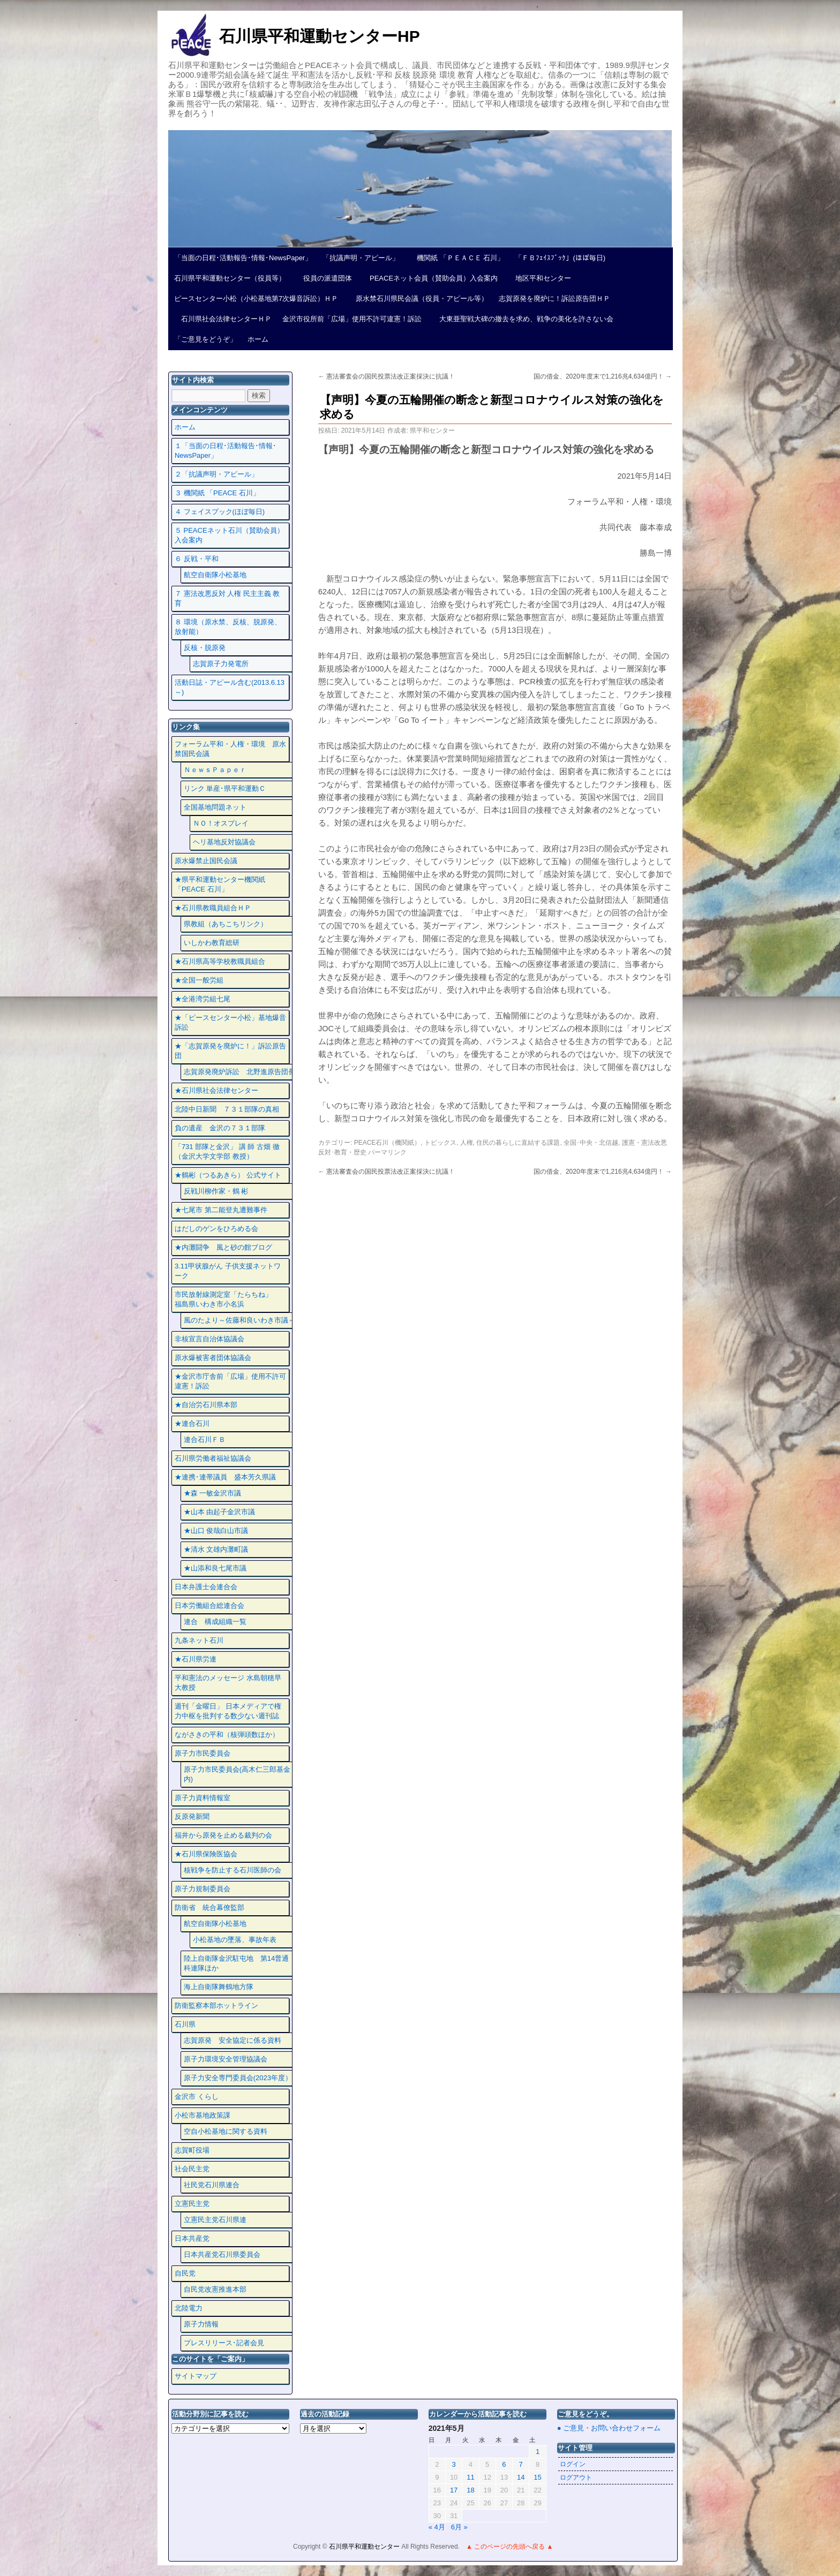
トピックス (440, 1142)
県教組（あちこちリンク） (225, 924)
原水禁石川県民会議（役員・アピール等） (418, 298)
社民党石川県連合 (211, 2185)
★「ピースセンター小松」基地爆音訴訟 (230, 1022)
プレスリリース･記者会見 (224, 2343)
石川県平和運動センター (365, 2546)
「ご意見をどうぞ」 (205, 339)
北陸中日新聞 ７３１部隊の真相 (227, 1109)
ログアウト (576, 2477)
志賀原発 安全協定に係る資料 (232, 2040)
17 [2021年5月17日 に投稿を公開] (454, 2490)
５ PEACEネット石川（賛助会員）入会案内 (229, 535)
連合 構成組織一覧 (215, 1622)
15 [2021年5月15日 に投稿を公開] (537, 2477)
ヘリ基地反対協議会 (224, 842)
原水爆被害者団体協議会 (213, 1358)
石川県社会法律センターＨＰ (223, 319)
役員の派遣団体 (324, 278)
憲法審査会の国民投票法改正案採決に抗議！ (386, 376)
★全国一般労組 (199, 980)
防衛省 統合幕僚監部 (209, 1907)
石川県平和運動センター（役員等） (230, 278)
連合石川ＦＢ (205, 1440)
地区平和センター (539, 278)
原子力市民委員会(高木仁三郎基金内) (237, 1774)
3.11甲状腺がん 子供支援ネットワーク (228, 1271)
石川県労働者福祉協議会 (213, 1458)
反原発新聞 (192, 1816)
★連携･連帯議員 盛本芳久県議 (225, 1477)
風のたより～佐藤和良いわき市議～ (239, 1320)
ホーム (258, 339)
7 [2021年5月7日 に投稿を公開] (521, 2464)
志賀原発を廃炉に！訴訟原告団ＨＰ (554, 298)
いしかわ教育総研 (211, 943)
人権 (466, 1142)
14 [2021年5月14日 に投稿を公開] (520, 2477)
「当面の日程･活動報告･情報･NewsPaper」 (243, 258)
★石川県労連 (195, 1659)
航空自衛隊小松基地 (215, 575)
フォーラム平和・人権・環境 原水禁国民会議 (230, 749)
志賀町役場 (192, 2150)
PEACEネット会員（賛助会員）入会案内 (430, 278)
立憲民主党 (192, 2204)
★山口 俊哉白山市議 (216, 1531)
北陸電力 (188, 2308)
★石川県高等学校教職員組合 (220, 961)
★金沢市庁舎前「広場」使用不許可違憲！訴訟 (230, 1381)
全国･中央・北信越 (591, 1142)
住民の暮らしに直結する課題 (518, 1142)
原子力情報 (201, 2324)
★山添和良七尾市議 (215, 1568)
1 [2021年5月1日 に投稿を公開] (537, 2451)
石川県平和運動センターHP (319, 36)
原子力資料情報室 (202, 1798)
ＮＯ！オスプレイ (221, 823)
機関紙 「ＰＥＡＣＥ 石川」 (457, 258)
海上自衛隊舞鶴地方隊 (218, 1987)
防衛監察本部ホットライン (216, 2005)
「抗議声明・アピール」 (360, 258)
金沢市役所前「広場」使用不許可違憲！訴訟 (352, 319)
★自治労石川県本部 (206, 1405)
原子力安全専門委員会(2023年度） (238, 2078)
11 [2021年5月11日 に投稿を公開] (470, 2477)
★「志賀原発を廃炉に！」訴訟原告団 (230, 1051)
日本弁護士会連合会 (206, 1587)
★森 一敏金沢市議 (213, 1493)
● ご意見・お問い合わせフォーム (609, 2428)
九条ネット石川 (199, 1640)
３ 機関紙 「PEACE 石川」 (217, 493)
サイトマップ (195, 2376)
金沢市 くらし (197, 2096)
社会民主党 (192, 2169)
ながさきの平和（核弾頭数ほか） (227, 1735)
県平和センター (432, 430)
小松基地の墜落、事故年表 (234, 1940)
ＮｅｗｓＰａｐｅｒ (215, 770)
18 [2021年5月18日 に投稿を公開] (470, 2490)
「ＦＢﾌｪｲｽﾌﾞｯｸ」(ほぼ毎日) (560, 258)
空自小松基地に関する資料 (225, 2131)
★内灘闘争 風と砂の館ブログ (223, 1247)
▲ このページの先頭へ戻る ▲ (509, 2546)
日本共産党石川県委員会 (222, 2254)
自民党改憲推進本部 (215, 2289)
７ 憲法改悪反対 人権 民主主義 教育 (227, 598)
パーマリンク (387, 1152)
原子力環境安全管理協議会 (225, 2059)
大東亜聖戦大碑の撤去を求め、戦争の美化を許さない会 (522, 319)
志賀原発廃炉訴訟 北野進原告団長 (239, 1072)
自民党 (185, 2273)
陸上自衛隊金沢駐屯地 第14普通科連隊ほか (236, 1963)
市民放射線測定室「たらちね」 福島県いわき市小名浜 (230, 1299)
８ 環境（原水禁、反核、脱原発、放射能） (228, 627)
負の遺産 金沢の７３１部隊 (220, 1128)
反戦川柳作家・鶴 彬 (216, 1191)
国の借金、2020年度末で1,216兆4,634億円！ (603, 376)
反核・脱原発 (205, 648)
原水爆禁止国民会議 (206, 861)
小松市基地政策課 (202, 2115)
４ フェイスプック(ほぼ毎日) (220, 512)
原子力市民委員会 (202, 1753)
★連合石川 (192, 1423)
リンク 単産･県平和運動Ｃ (225, 788)
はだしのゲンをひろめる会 (216, 1229)
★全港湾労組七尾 (202, 999)
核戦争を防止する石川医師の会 (232, 1870)
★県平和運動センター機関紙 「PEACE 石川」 (220, 884)
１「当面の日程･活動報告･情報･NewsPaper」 (225, 450)
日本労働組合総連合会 (209, 1605)
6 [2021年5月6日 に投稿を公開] (504, 2464)
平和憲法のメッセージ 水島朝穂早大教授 (228, 1682)
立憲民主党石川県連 (215, 2220)
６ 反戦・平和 (197, 559)
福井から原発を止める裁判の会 (223, 1835)
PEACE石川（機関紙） (387, 1142)
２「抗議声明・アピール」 (216, 474)
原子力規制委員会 (202, 1889)
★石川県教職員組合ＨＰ (213, 908)
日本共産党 (192, 2238)
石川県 (185, 2024)
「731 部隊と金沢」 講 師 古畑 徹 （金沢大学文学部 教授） (227, 1151)
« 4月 (437, 2527)
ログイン (573, 2463)
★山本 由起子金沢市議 (220, 1512)
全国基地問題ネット (215, 807)
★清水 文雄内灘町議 (216, 1549)
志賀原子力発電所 (221, 664)
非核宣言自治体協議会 (209, 1339)
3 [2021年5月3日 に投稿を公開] (453, 2464)
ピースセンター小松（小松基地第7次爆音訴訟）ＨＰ (256, 298)
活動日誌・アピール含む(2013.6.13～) (229, 687)
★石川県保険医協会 (206, 1854)
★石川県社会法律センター (216, 1090)
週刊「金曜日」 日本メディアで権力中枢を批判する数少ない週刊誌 (228, 1711)
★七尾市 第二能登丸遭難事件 (221, 1210)
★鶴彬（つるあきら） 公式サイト (228, 1175)
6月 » (459, 2527)
